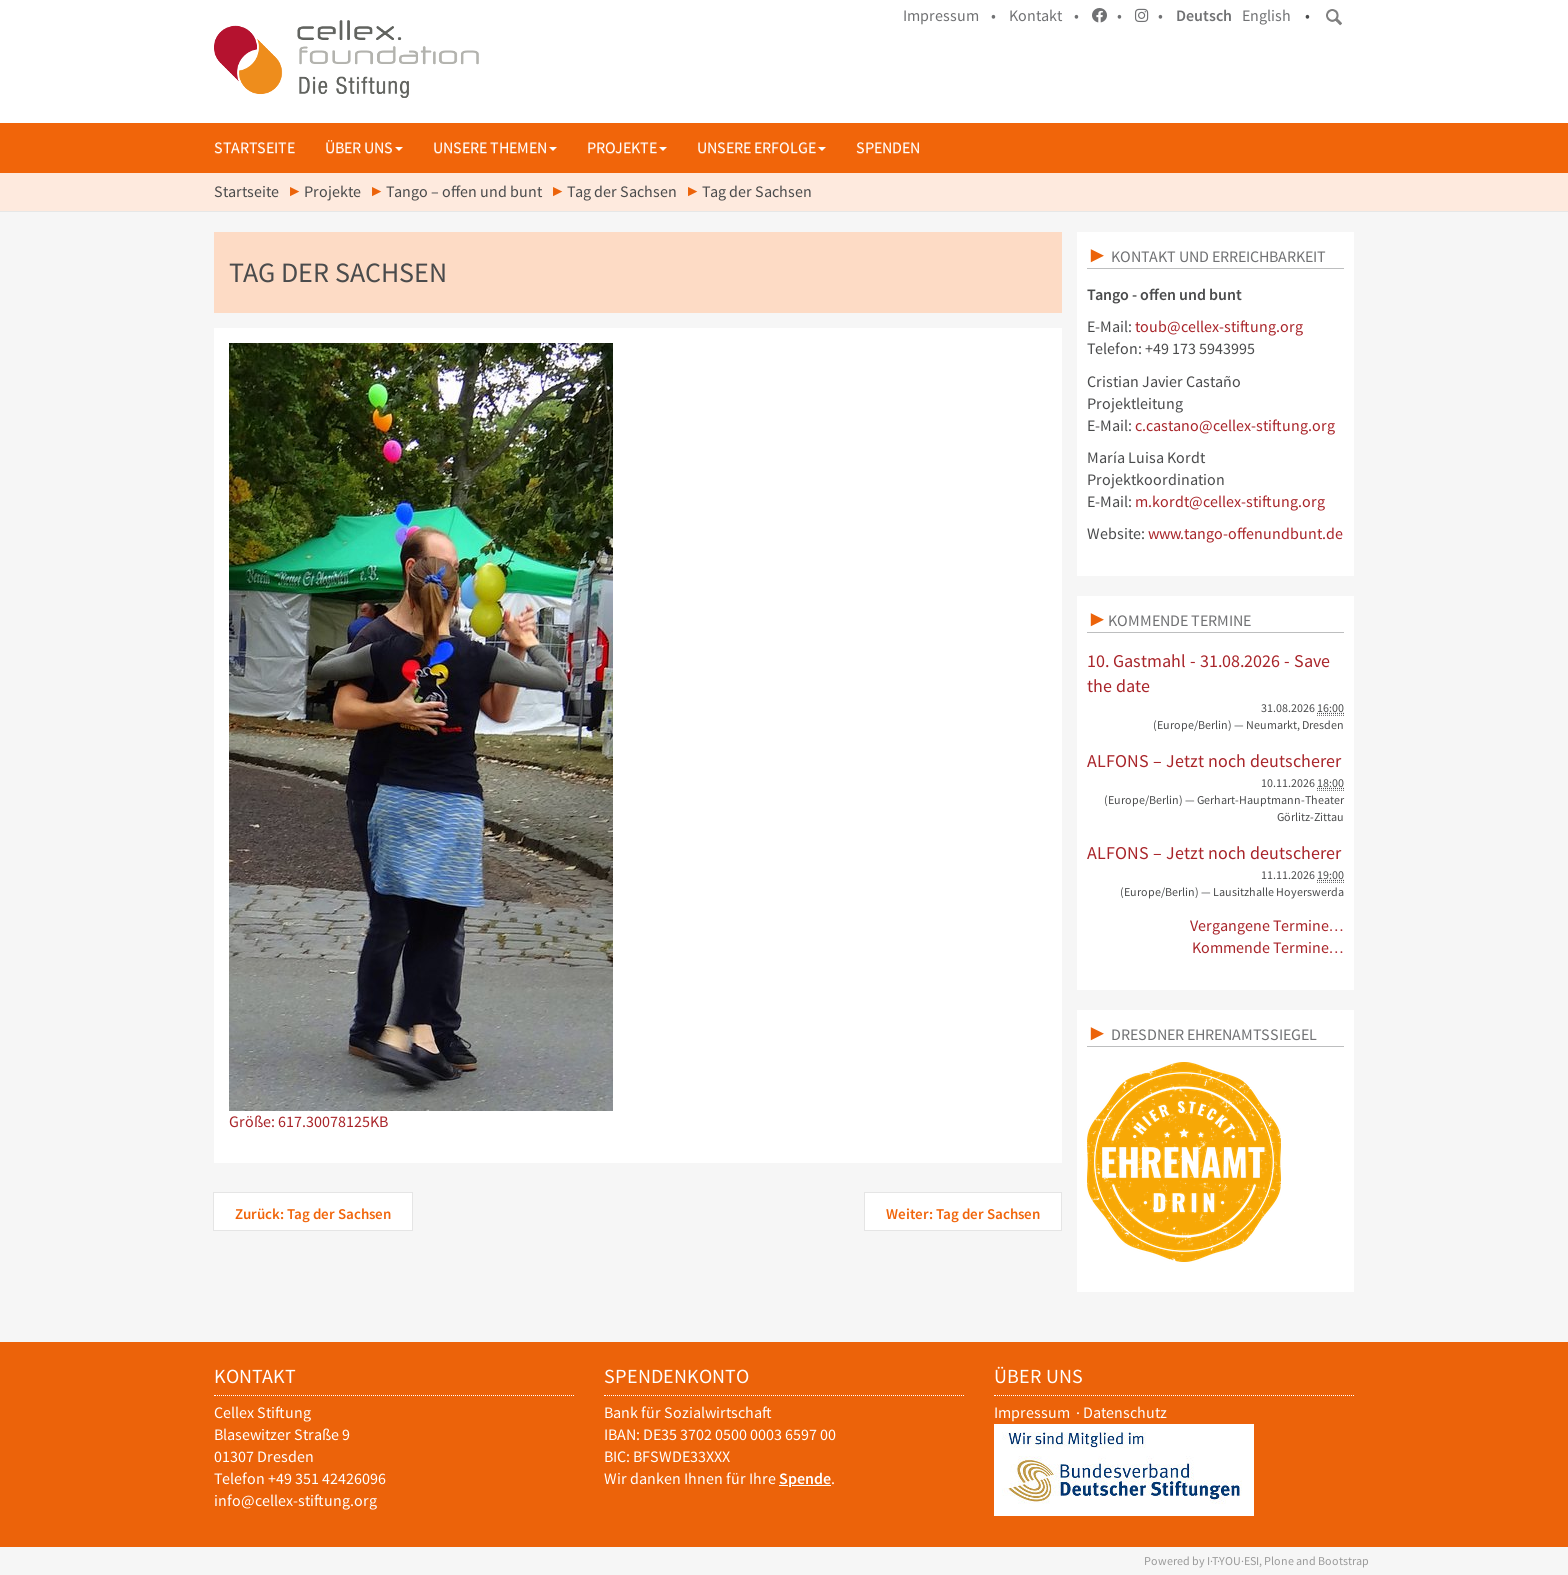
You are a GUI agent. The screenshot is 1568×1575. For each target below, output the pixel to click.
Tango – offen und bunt (464, 191)
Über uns (364, 147)
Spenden (888, 147)
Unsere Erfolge (761, 147)
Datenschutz (1125, 1412)
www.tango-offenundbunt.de (1245, 533)
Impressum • (949, 15)
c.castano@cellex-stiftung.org (1235, 425)
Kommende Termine (1179, 620)
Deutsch (1204, 15)
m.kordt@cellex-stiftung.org (1230, 501)
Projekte (627, 147)
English (1266, 15)
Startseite (254, 147)
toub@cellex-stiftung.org (1219, 326)
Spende (805, 1478)
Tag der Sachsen (622, 191)
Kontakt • (1044, 15)
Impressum (1032, 1412)
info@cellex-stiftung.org (295, 1500)
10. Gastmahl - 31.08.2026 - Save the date (1208, 673)
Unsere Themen (495, 147)
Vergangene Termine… (1267, 925)
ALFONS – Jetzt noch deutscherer (1214, 760)
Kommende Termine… (1268, 947)
